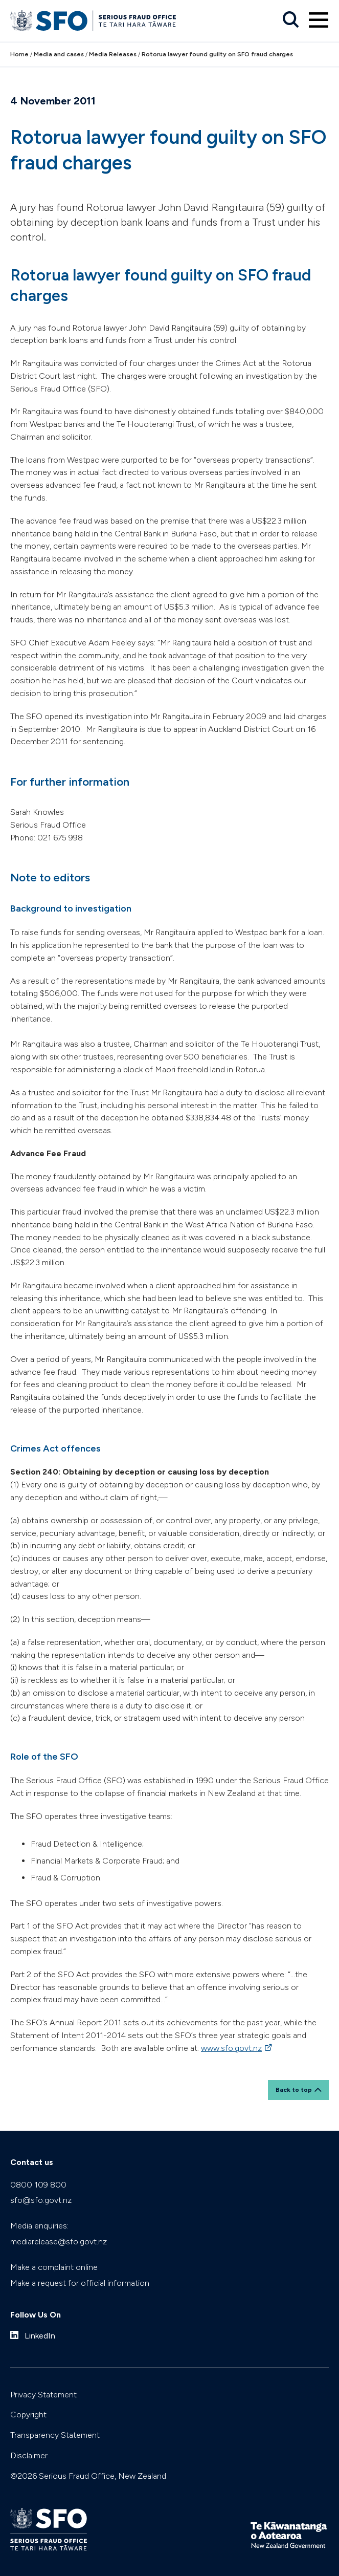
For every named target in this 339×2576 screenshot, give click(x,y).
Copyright (28, 2414)
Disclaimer (29, 2455)
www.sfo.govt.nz (231, 2048)
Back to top (294, 2089)
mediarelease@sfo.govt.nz (58, 2241)
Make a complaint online (54, 2267)
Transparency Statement (55, 2435)
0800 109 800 (38, 2185)
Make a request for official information (79, 2283)
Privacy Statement (43, 2394)
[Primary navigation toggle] (318, 20)
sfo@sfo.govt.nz (41, 2200)
